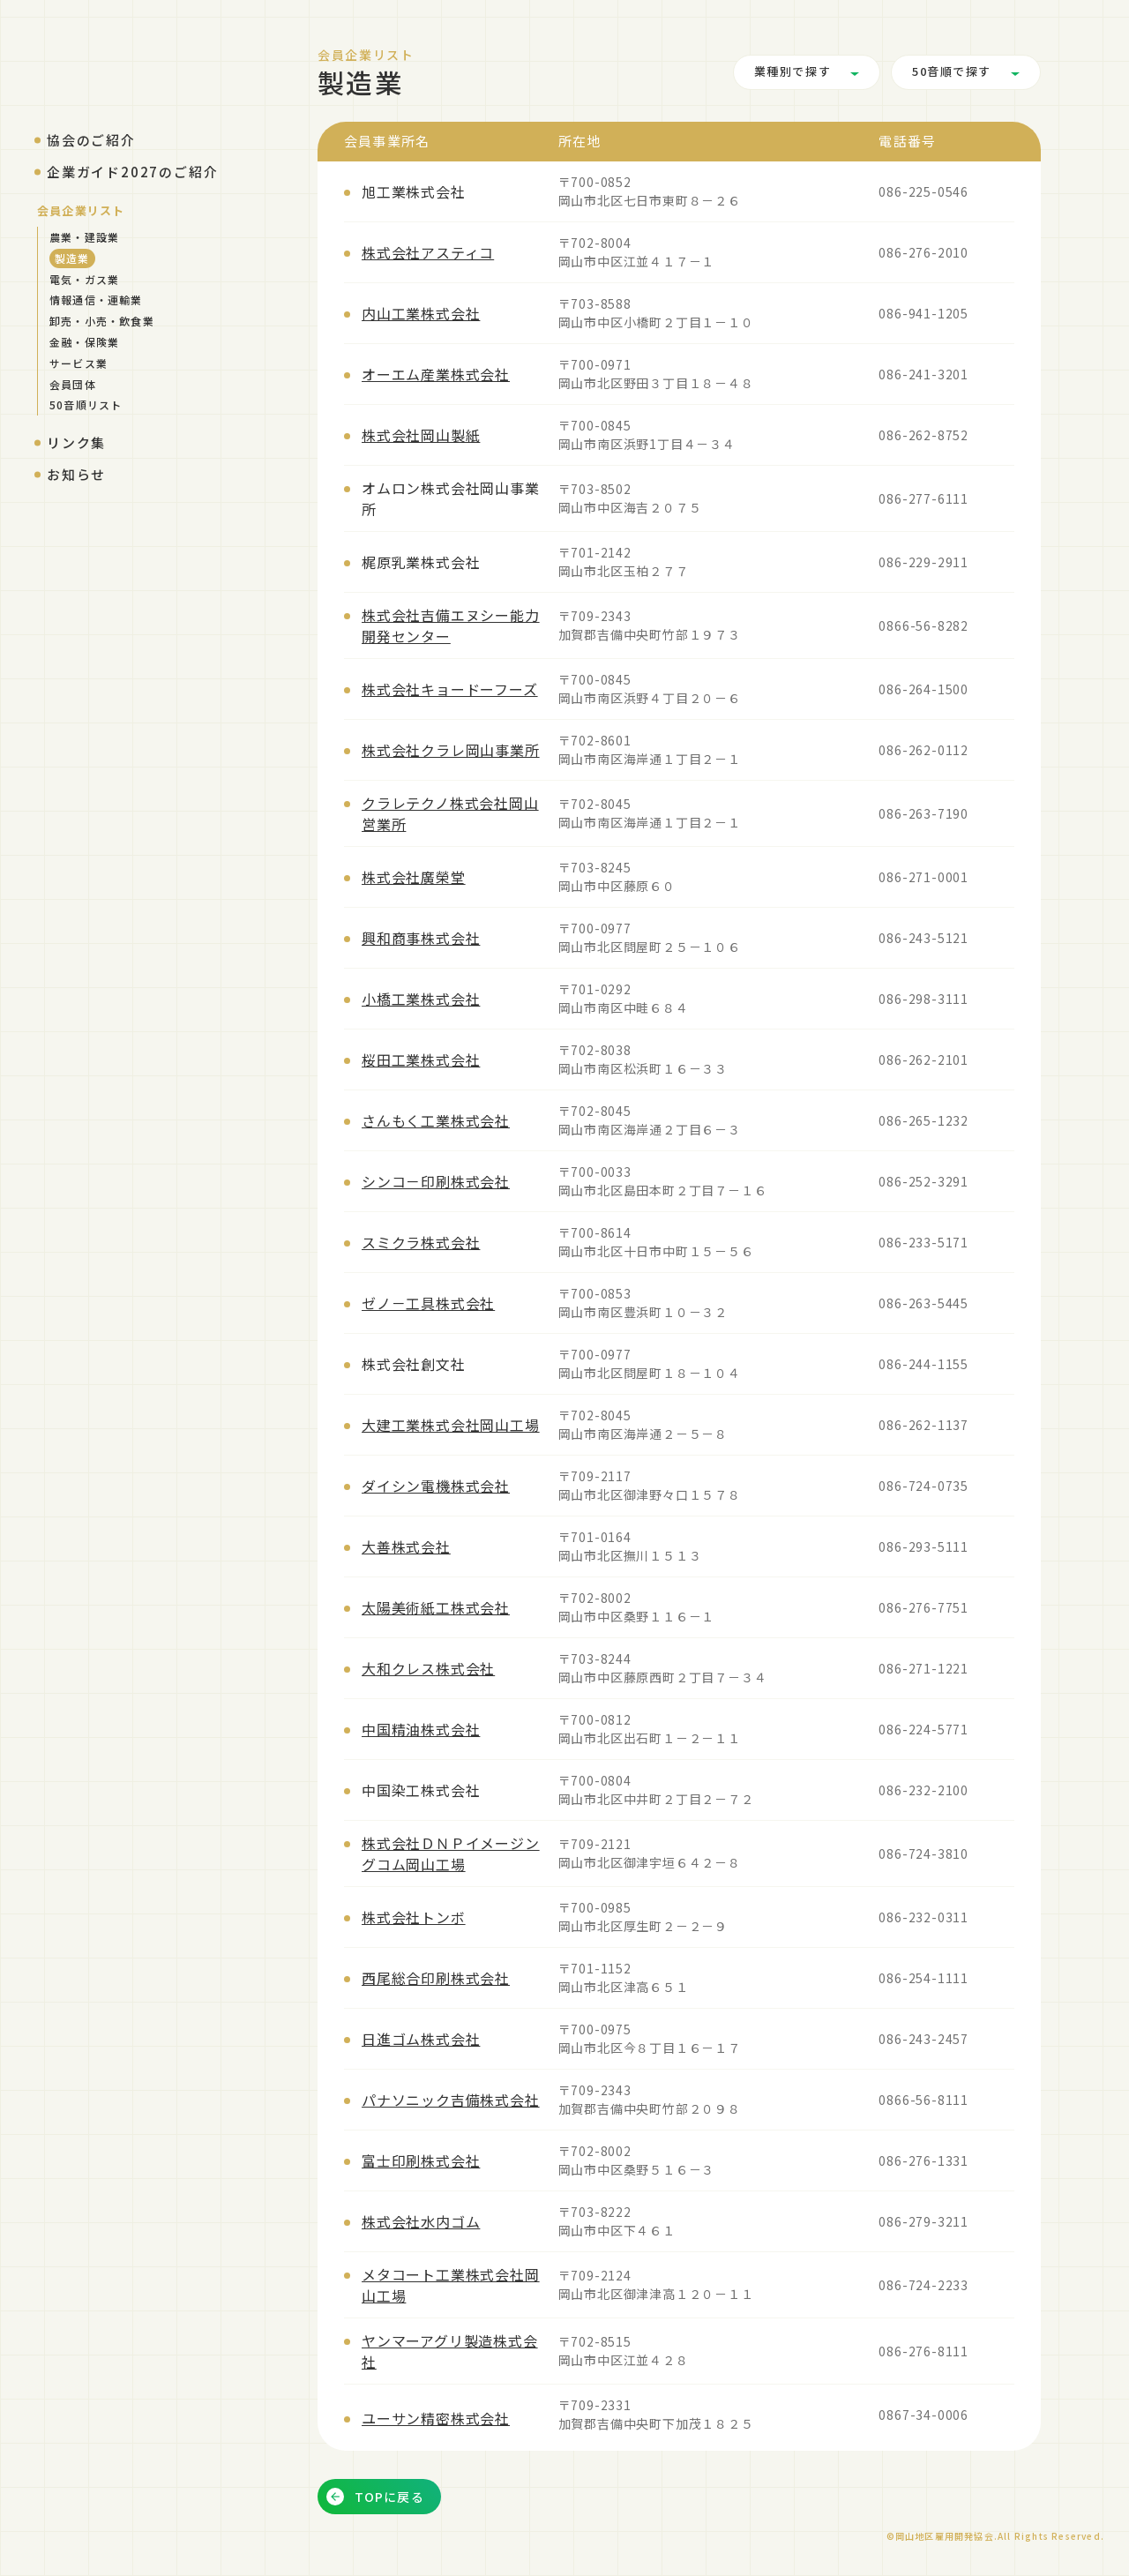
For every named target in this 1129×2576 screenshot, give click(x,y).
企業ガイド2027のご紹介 (132, 171)
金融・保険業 (84, 341)
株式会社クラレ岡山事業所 (451, 749)
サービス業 (78, 363)
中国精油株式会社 (421, 1729)
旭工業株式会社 (414, 191)
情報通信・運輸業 (96, 299)
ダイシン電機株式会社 (436, 1485)
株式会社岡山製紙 (421, 435)
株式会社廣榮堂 (414, 876)
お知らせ (76, 474)
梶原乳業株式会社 (421, 562)
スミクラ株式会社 (421, 1242)
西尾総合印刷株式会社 (436, 1977)
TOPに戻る (375, 2496)
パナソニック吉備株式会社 (451, 2099)
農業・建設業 (84, 236)
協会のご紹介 (91, 140)
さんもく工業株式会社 (436, 1120)
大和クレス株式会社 (428, 1668)
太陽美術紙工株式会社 (436, 1607)
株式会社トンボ (414, 1917)
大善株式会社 (406, 1546)
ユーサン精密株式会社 (436, 2418)
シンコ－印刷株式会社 (436, 1181)
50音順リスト (85, 404)
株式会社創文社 (414, 1363)
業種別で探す (792, 72)
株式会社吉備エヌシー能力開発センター (451, 625)
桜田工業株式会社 (421, 1059)
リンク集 (76, 442)
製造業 (72, 258)
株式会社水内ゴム (421, 2221)
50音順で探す (951, 72)
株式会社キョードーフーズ (450, 689)
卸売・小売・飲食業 (101, 320)
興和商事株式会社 (421, 937)
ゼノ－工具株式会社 (428, 1303)
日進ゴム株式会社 (421, 2038)
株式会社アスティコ (428, 252)
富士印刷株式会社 (421, 2160)
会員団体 (72, 384)
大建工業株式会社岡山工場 (451, 1424)
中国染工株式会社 (421, 1790)
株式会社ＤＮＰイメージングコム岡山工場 (451, 1853)
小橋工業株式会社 (421, 998)
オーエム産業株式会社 (436, 374)
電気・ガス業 (84, 279)
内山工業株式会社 (421, 313)
